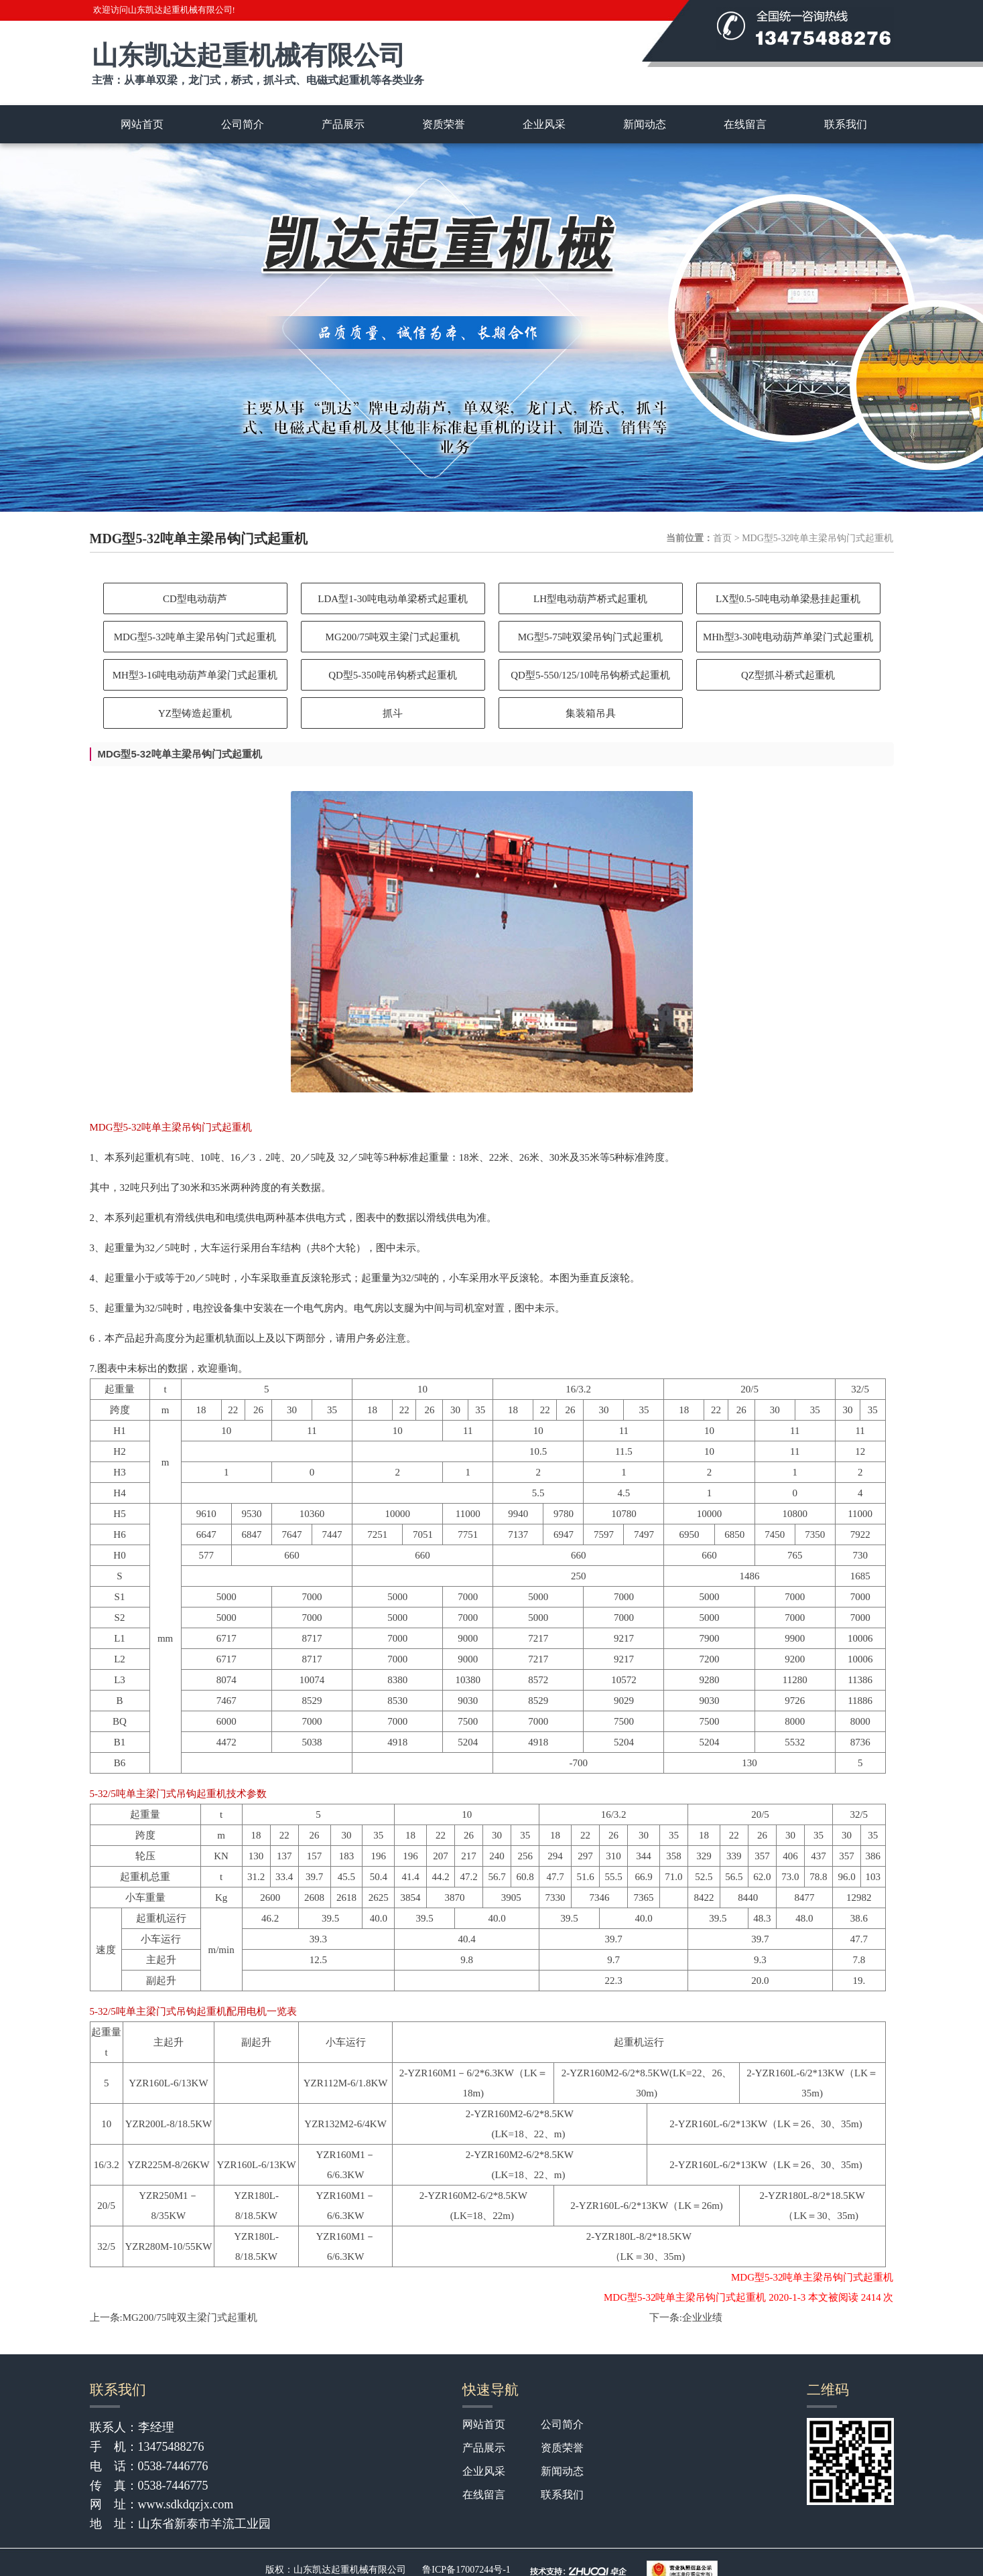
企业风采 (544, 124)
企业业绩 (702, 2317)
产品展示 (343, 124)
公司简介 (242, 124)
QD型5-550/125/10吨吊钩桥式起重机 (590, 675)
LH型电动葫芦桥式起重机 (590, 598)
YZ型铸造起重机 (195, 713)
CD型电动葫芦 (195, 598)
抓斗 (393, 713)
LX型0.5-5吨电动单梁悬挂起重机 (788, 598)
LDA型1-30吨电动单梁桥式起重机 (392, 598)
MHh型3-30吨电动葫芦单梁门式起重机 (788, 637)
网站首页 (142, 124)
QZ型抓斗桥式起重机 (788, 675)
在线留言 (745, 124)
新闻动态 (644, 124)
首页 (722, 538)
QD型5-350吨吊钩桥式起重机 (392, 675)
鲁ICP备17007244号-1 (466, 2570)
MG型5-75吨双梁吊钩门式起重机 (590, 637)
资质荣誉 (443, 124)
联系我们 (845, 124)
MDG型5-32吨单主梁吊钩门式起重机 (195, 637)
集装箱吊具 (591, 713)
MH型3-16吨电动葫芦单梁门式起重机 (195, 675)
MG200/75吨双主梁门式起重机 (393, 637)
